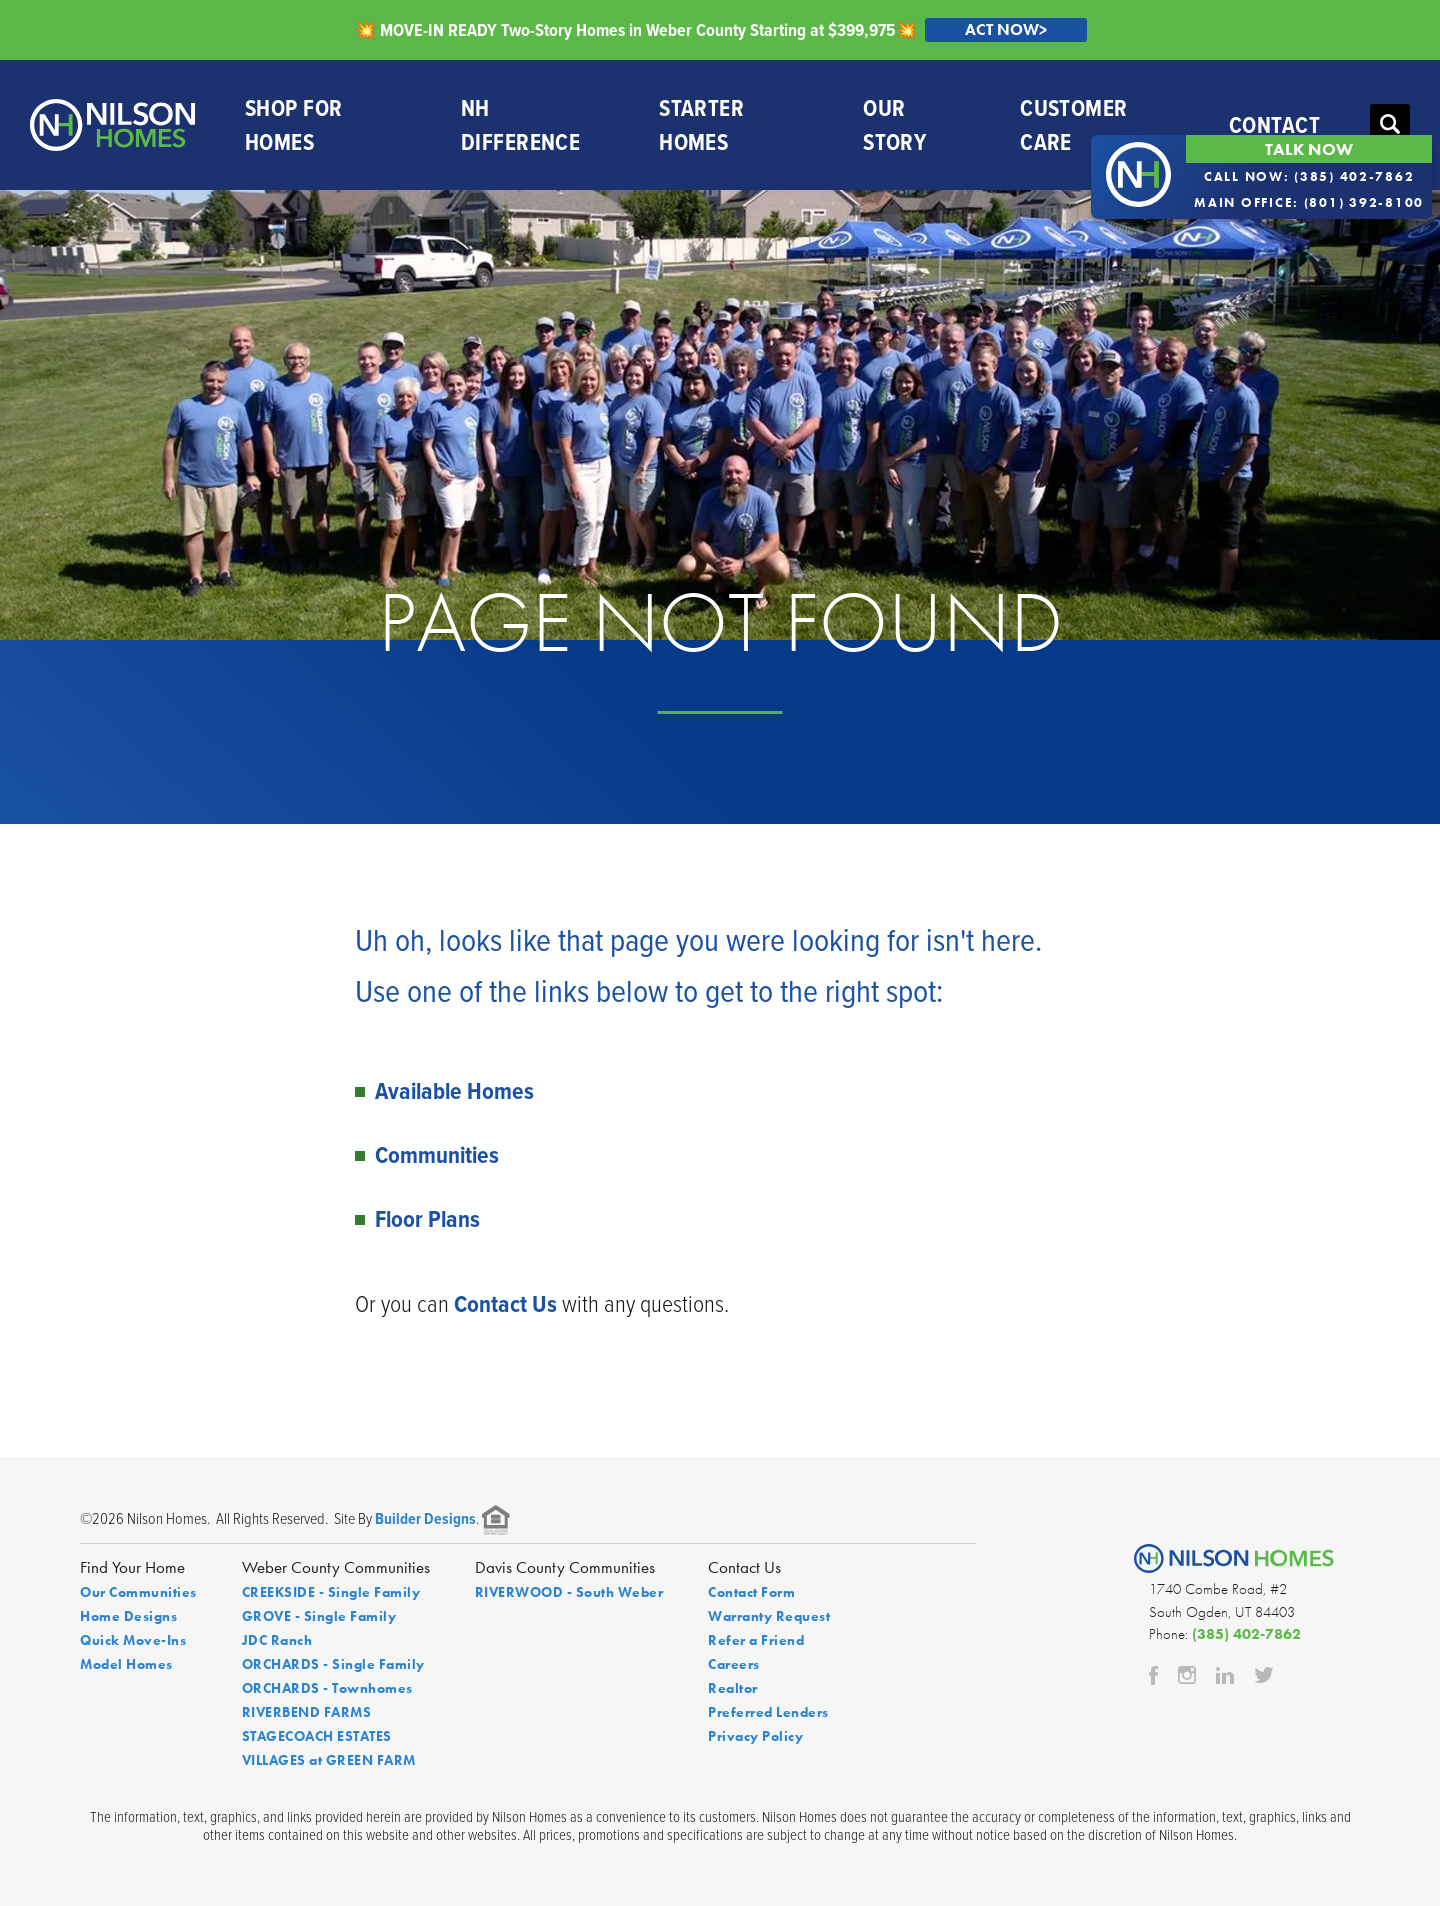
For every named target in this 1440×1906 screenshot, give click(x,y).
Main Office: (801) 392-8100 (1309, 202)
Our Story (894, 125)
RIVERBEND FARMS (307, 1712)
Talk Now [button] (1309, 149)
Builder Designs (425, 1518)
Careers (734, 1664)
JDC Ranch (277, 1640)
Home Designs (128, 1616)
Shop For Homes (293, 125)
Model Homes (126, 1664)
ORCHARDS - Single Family (333, 1664)
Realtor (733, 1688)
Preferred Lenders (768, 1712)
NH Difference (520, 125)
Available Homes (454, 1090)
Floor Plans (427, 1218)
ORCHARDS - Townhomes (327, 1688)
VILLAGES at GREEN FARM (329, 1760)
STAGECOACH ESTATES (317, 1736)
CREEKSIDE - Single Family (331, 1592)
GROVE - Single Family (319, 1616)
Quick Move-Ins (133, 1640)
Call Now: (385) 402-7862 (1309, 176)
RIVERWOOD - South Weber (569, 1592)
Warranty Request (769, 1616)
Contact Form (751, 1592)
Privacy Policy (755, 1736)
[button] (1390, 125)
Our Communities (138, 1592)
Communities (437, 1154)
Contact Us (505, 1303)
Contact (1274, 124)
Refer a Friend (756, 1640)
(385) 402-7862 (1246, 1634)
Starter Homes (701, 125)
